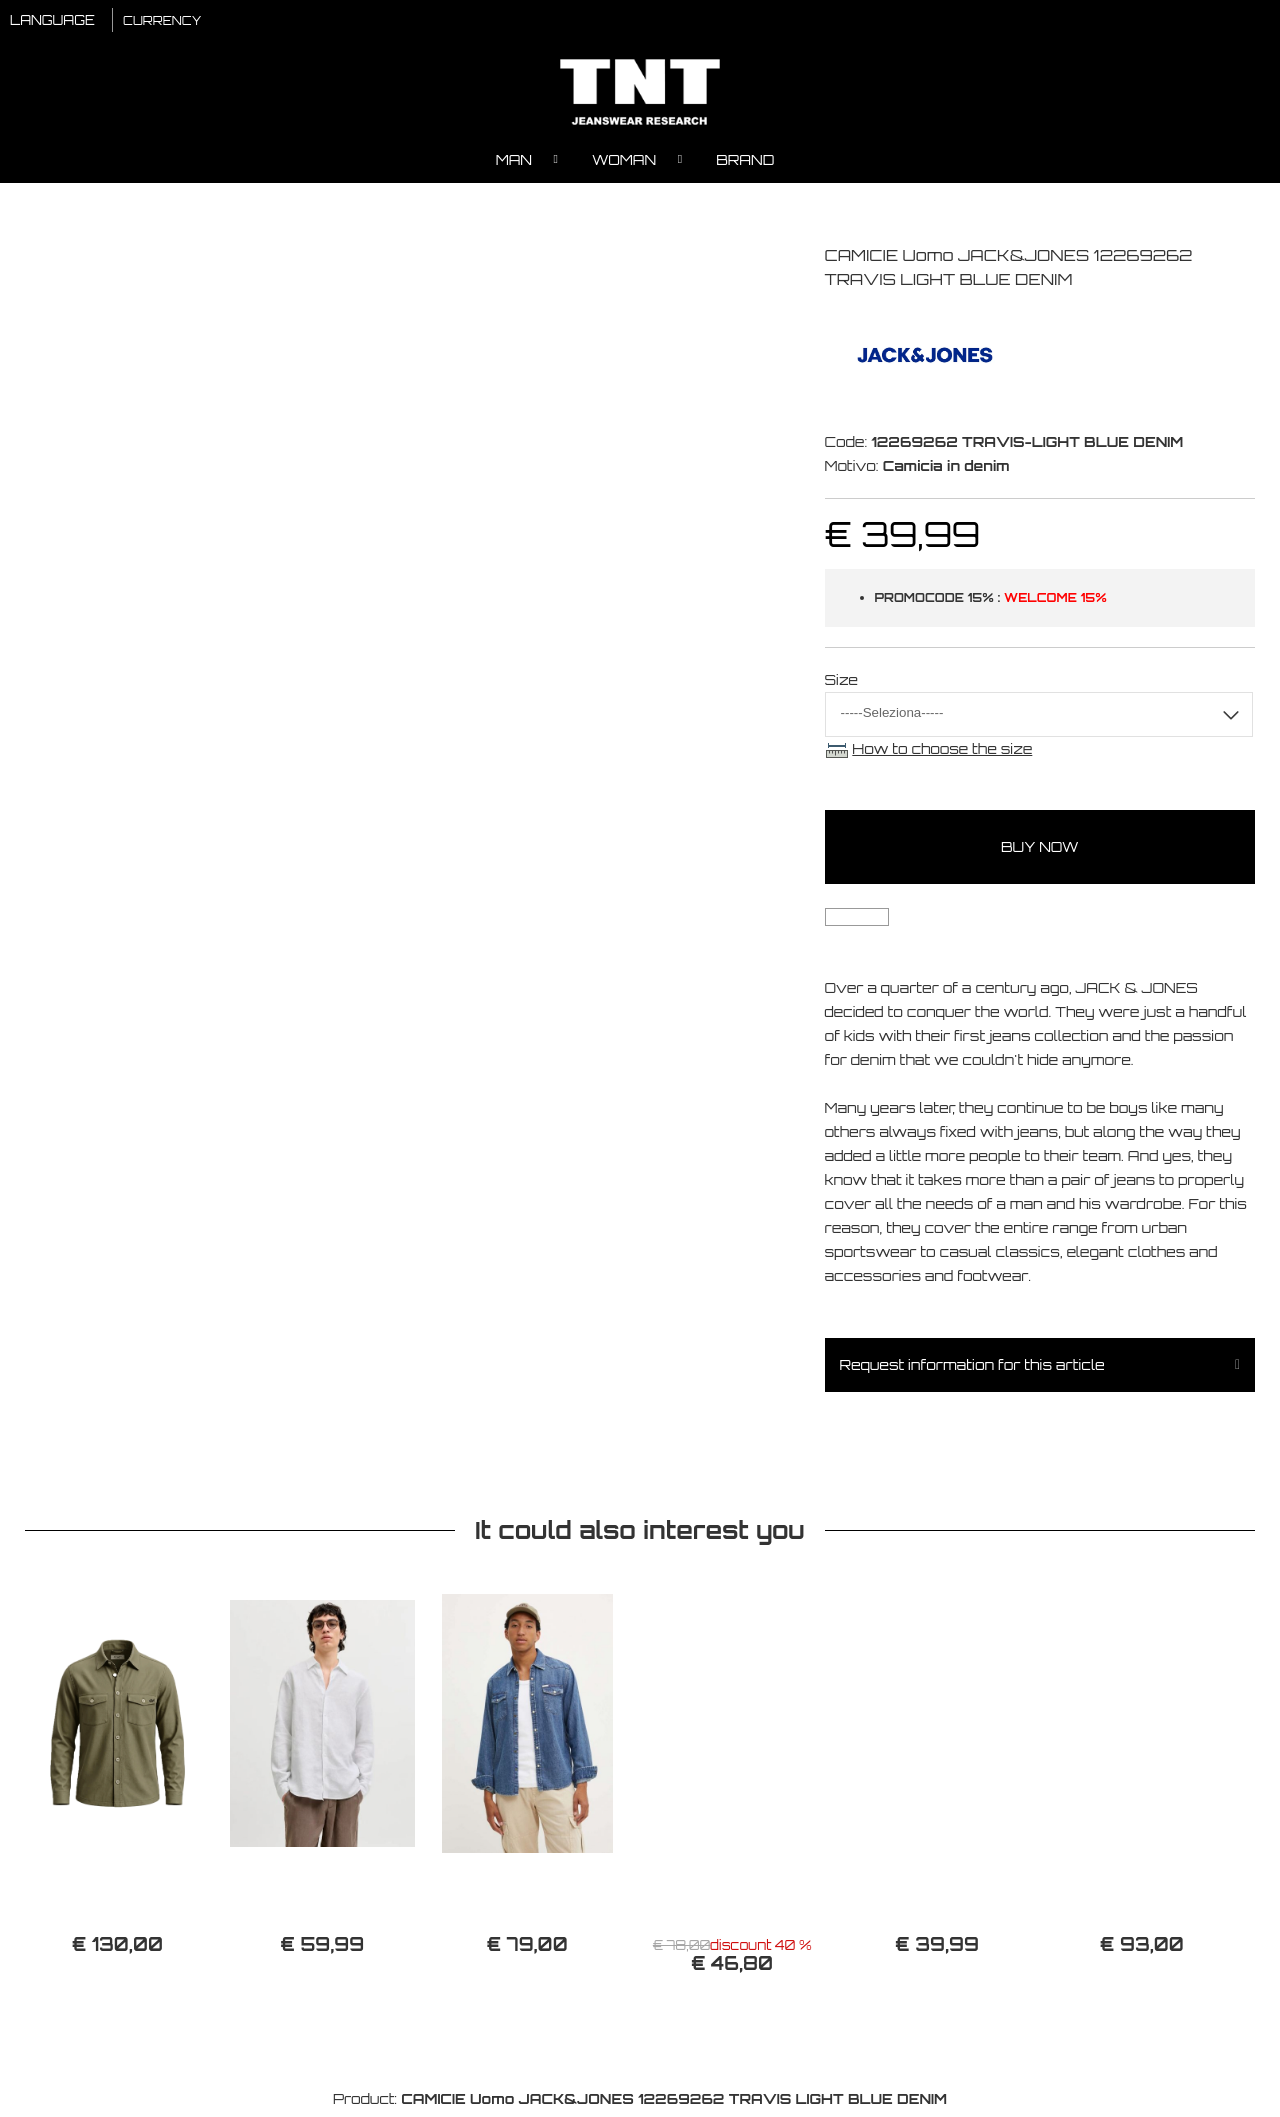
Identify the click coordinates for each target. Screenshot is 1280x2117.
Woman (624, 165)
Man (514, 165)
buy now (1040, 852)
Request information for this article (972, 1370)
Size (842, 685)
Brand (745, 165)
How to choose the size (942, 754)
